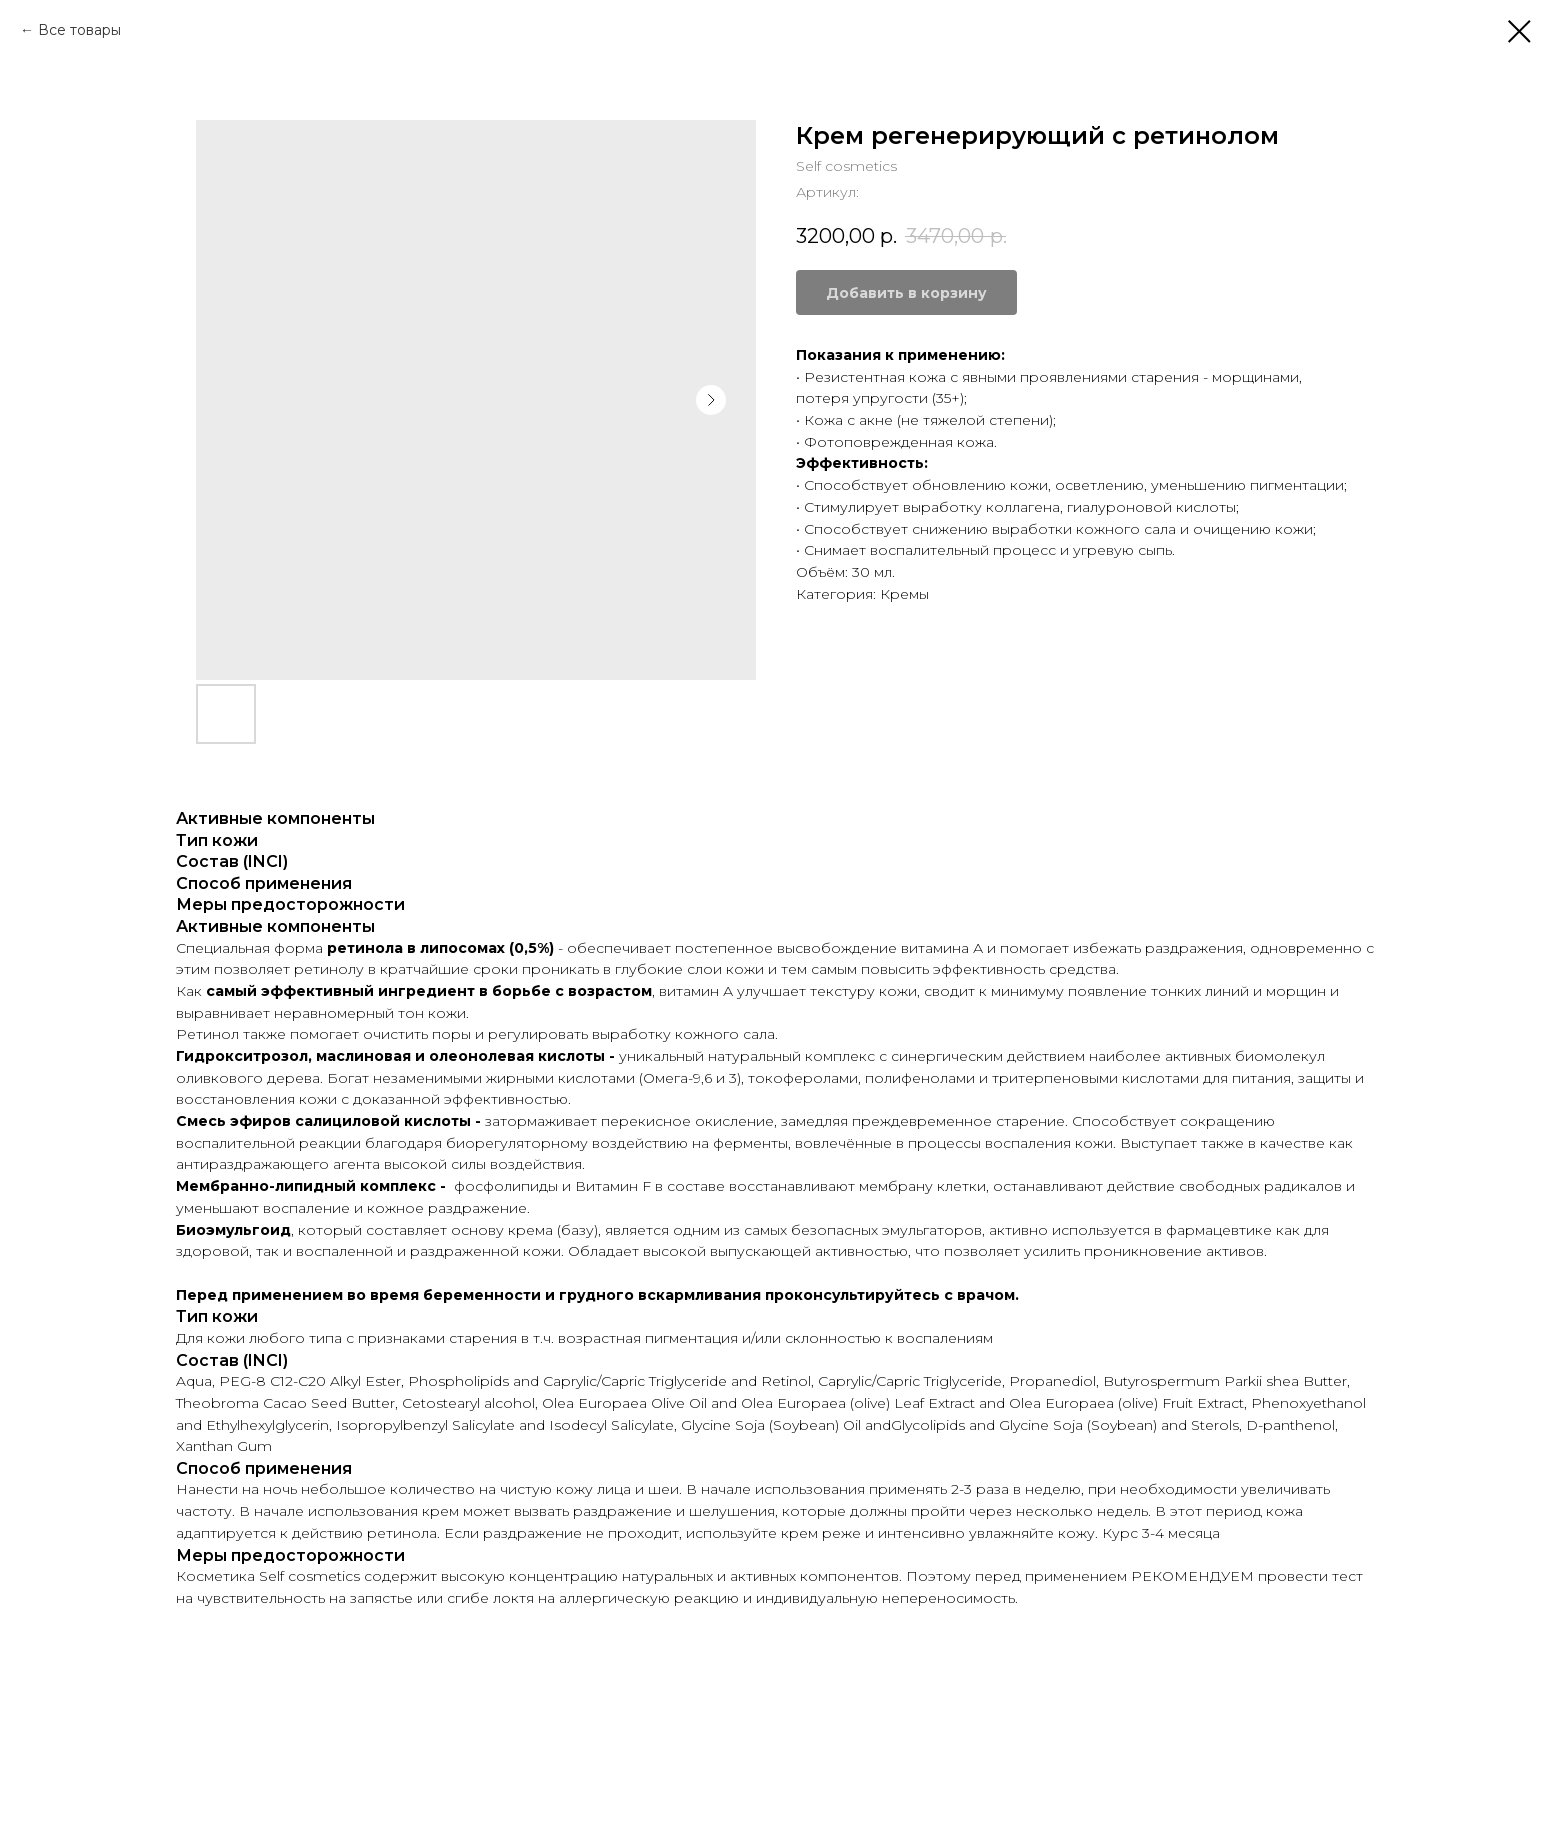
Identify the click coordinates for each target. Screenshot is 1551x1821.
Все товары (79, 30)
